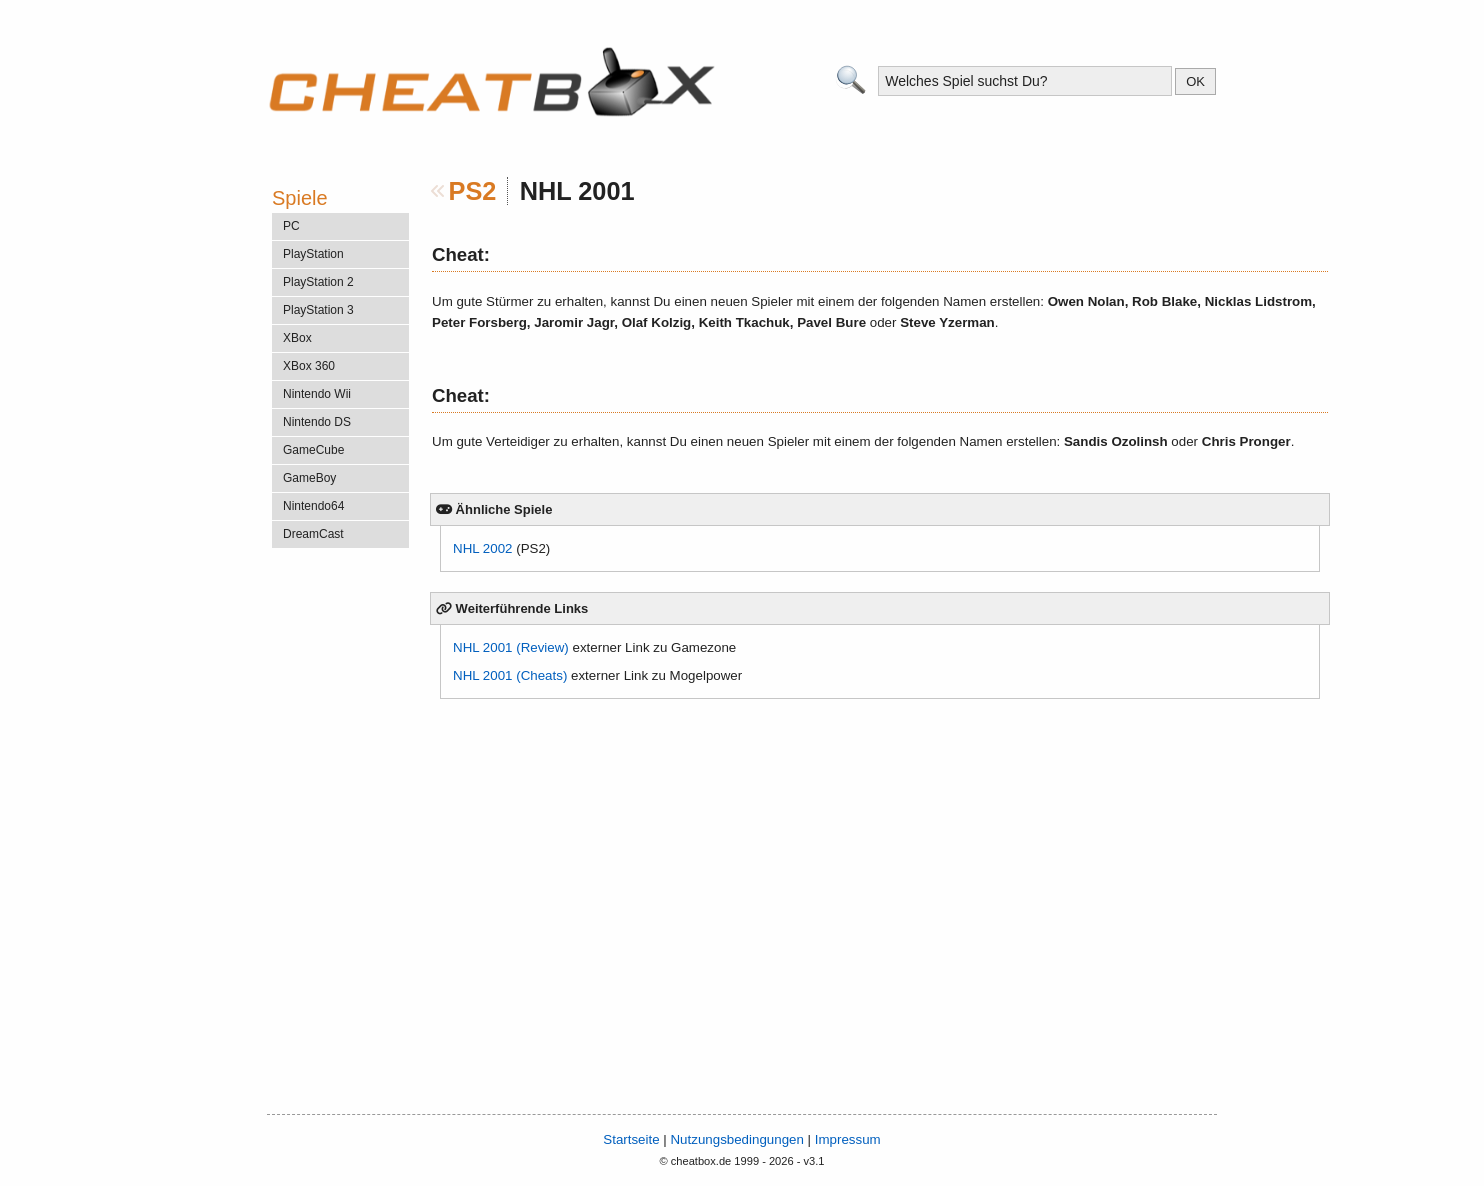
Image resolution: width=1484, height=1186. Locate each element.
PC (291, 226)
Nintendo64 (313, 506)
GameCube (313, 450)
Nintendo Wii (317, 394)
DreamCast (313, 534)
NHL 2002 (483, 548)
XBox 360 (309, 366)
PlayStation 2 (318, 282)
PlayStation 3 (318, 310)
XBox (297, 338)
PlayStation (313, 254)
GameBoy (309, 478)
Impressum (848, 1139)
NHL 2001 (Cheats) (510, 675)
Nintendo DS (317, 422)
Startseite (631, 1139)
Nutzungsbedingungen (736, 1139)
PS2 (473, 191)
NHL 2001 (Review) (511, 647)
